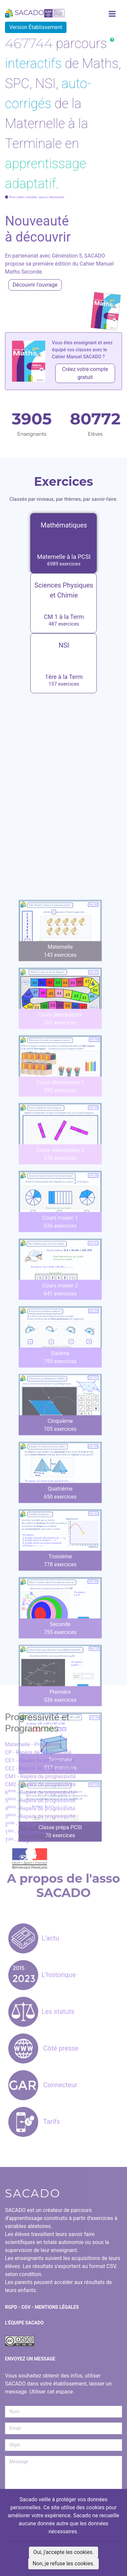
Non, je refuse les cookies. (63, 2563)
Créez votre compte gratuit (85, 373)
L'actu (33, 1938)
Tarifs (34, 2122)
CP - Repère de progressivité (38, 1752)
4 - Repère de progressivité (40, 1808)
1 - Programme (25, 1832)
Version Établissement (35, 27)
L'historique (42, 1975)
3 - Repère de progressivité (40, 1816)
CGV (26, 2307)
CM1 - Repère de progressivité (40, 1776)
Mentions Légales (57, 2307)
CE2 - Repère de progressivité (39, 1768)
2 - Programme (26, 1824)
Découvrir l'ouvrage (35, 285)
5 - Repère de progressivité (40, 1800)
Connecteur (42, 2085)
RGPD (11, 2307)
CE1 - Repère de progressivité (39, 1760)
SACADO (34, 13)
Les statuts (41, 2011)
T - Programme (25, 1840)
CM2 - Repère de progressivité (40, 1784)
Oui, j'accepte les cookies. (63, 2552)
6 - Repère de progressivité (40, 1792)
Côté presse (43, 2048)
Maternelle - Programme (33, 1744)
